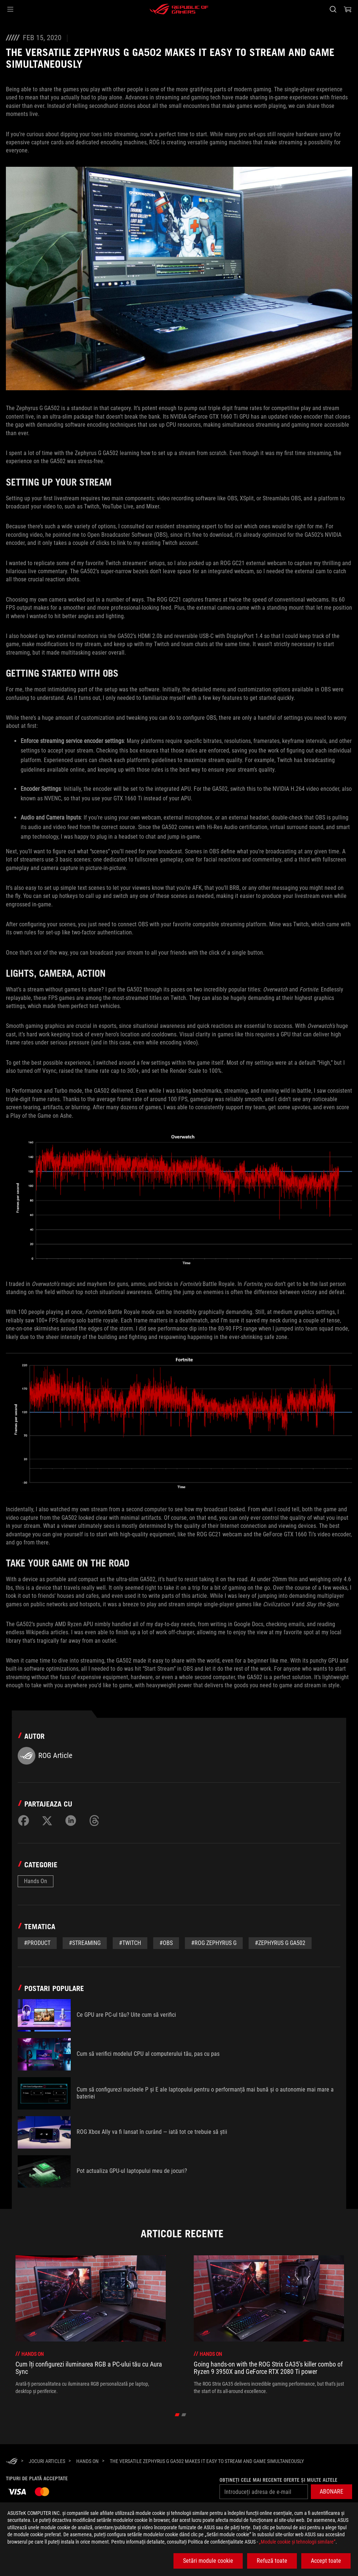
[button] (10, 9)
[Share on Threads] (94, 1820)
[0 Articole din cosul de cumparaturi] (347, 9)
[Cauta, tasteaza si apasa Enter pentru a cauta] (333, 9)
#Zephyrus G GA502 (280, 1942)
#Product (37, 1942)
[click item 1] (184, 2414)
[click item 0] (177, 2414)
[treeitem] (91, 2325)
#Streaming (85, 1942)
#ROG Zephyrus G (213, 1942)
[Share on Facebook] (23, 1820)
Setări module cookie (208, 2560)
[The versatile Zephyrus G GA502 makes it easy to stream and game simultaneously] (207, 2461)
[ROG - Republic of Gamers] (179, 9)
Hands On (35, 1881)
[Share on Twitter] (47, 1820)
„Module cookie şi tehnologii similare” (297, 2542)
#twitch (130, 1942)
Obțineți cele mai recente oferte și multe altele (278, 2480)
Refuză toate (272, 2560)
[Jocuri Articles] (47, 2461)
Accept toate (326, 2560)
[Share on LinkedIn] (71, 1820)
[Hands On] (87, 2461)
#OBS (166, 1942)
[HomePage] (12, 2462)
